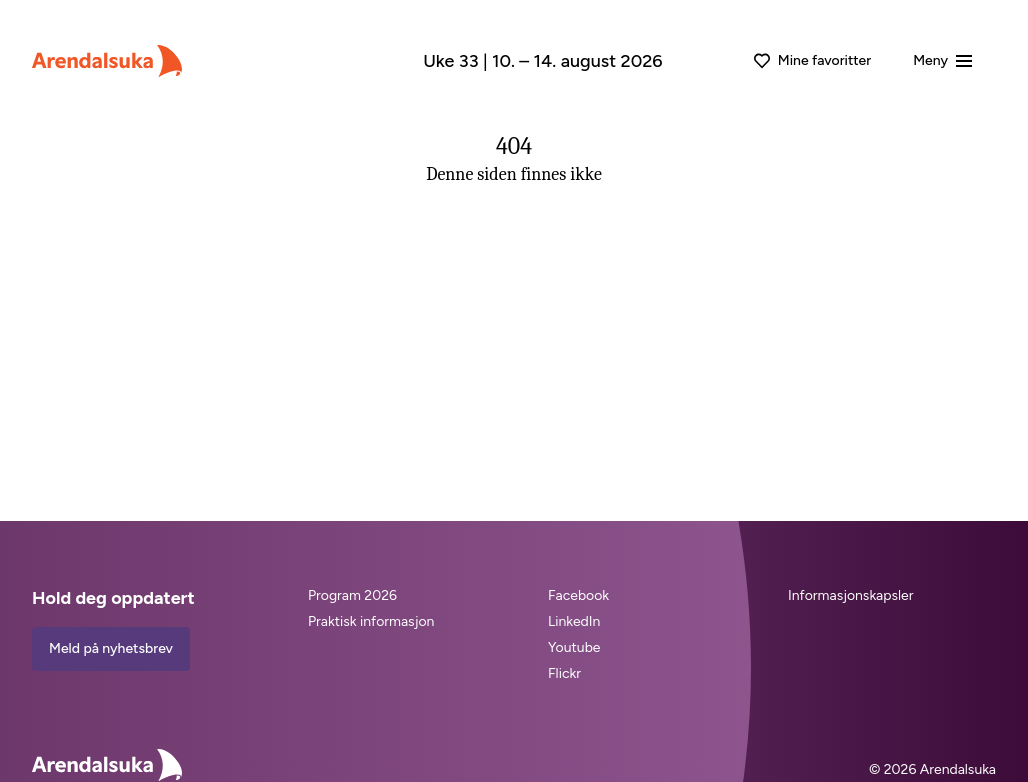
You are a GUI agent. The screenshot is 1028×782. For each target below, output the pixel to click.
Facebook (578, 595)
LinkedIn (574, 621)
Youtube (574, 647)
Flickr (564, 673)
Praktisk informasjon (371, 621)
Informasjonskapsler (850, 595)
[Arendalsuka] (107, 61)
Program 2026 (352, 595)
